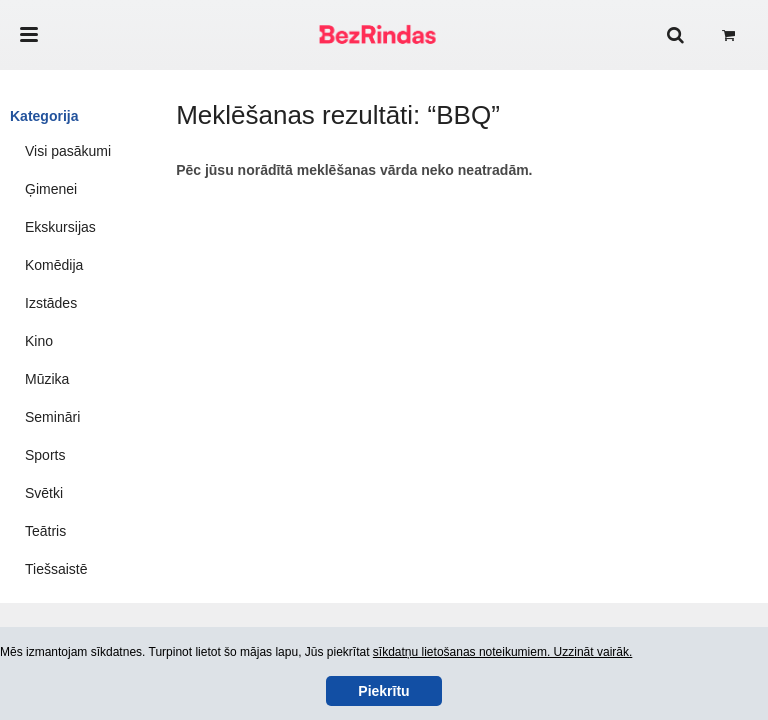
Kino (39, 341)
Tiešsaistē (56, 569)
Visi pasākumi (68, 151)
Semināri (52, 417)
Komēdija (54, 265)
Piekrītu (383, 691)
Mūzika (47, 379)
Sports (45, 455)
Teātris (45, 531)
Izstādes (51, 303)
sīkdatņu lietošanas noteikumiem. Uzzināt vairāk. (502, 652)
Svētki (44, 493)
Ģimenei (51, 189)
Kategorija (44, 116)
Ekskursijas (60, 227)
